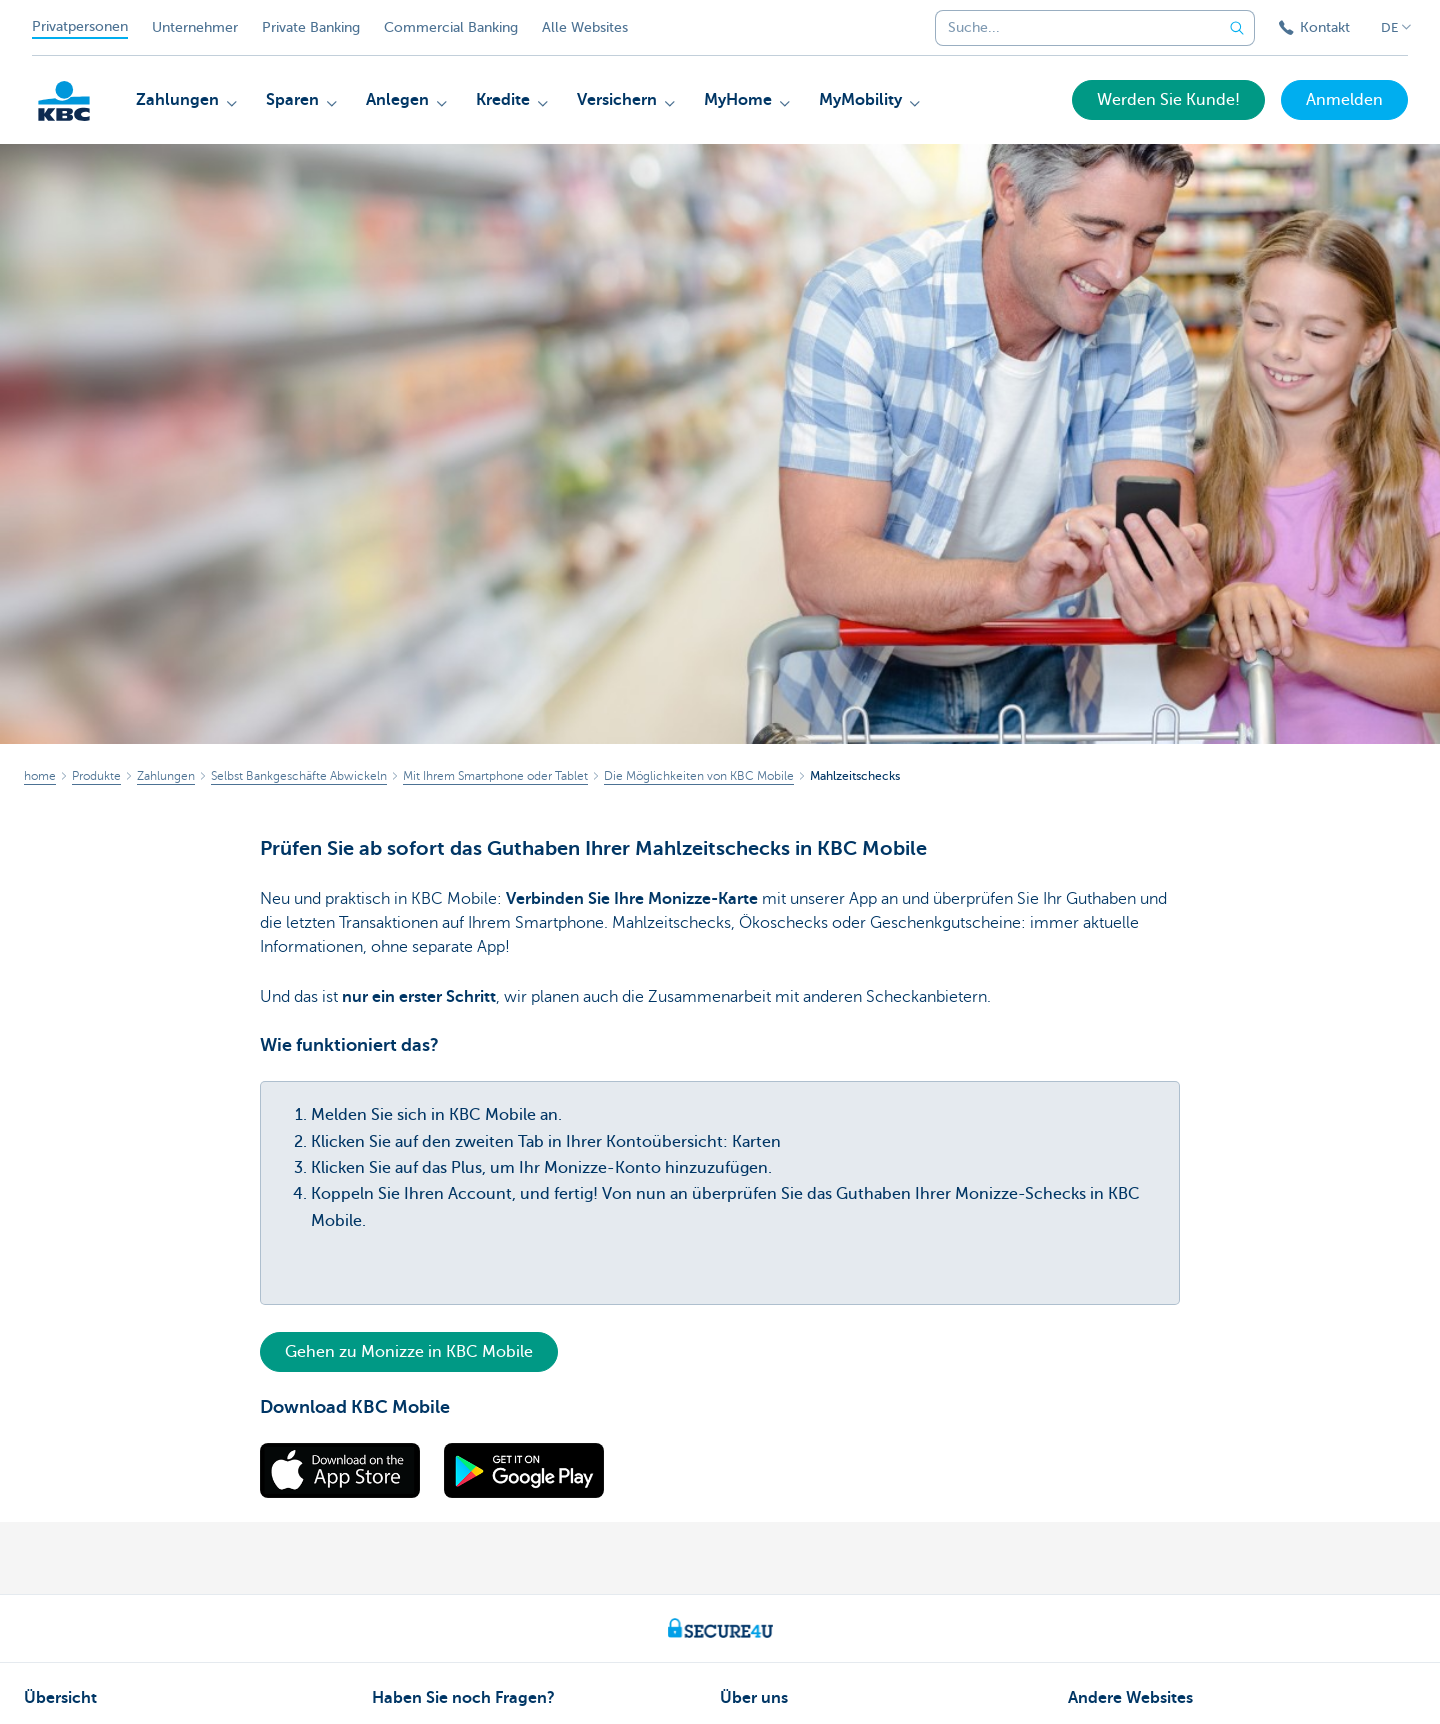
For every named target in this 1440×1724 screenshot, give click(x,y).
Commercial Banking (451, 27)
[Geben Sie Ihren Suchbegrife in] (1237, 28)
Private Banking (311, 27)
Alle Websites (585, 27)
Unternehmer (195, 27)
